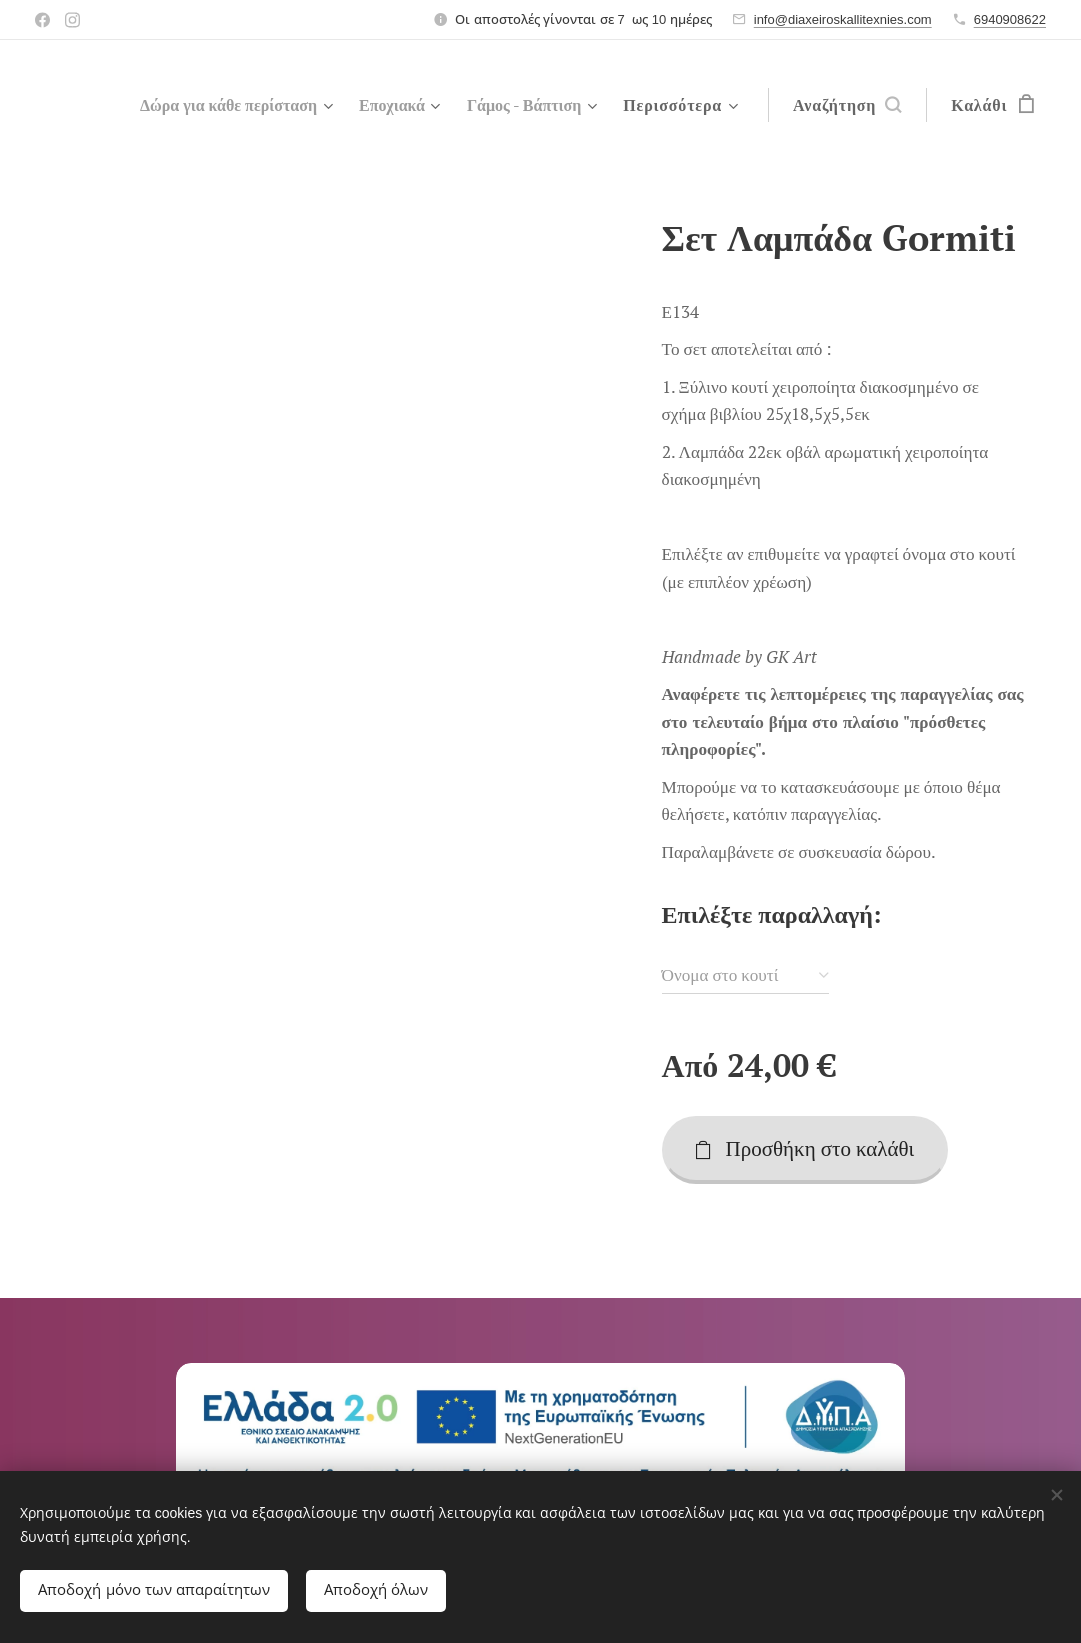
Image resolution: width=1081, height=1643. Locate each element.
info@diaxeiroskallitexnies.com (843, 19)
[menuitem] (211, 105)
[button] (847, 105)
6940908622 (1010, 19)
